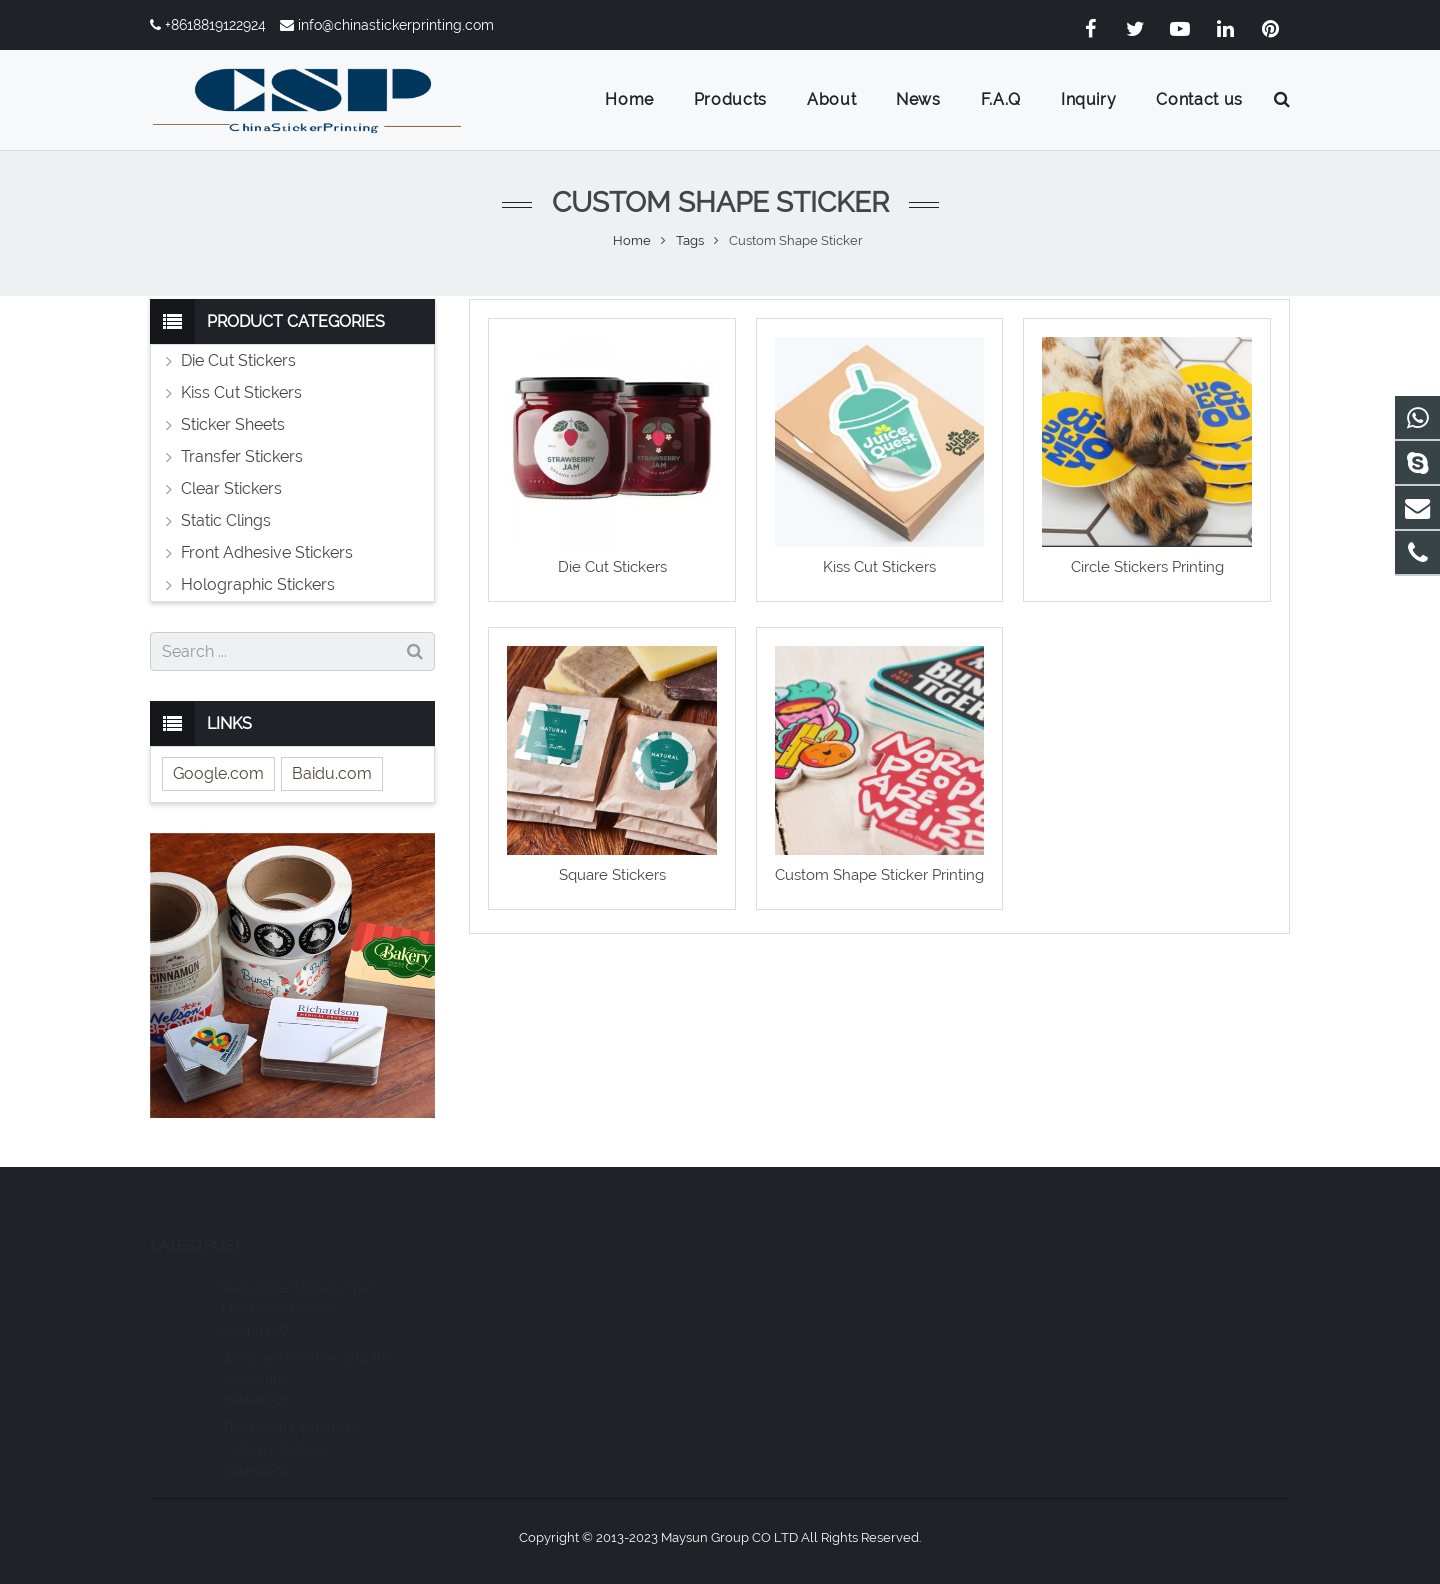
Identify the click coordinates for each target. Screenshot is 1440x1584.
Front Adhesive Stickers (267, 552)
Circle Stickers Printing (1147, 567)
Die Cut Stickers (612, 567)
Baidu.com (332, 773)
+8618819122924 (215, 25)
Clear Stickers (231, 488)
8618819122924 (802, 1282)
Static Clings (226, 520)
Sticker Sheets (233, 424)
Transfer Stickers (242, 456)
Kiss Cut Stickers (879, 567)
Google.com (218, 773)
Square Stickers (612, 875)
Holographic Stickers (258, 584)
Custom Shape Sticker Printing (879, 875)
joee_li (775, 1369)
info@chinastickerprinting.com (396, 25)
